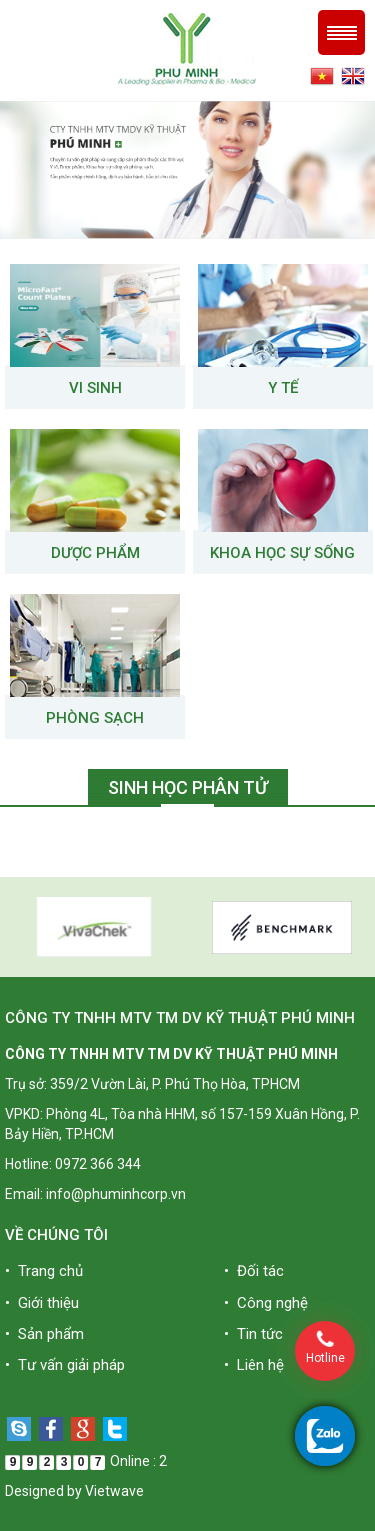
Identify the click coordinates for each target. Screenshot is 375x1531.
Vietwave (114, 1491)
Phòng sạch (95, 718)
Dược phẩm (95, 553)
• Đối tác (254, 1271)
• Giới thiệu (42, 1303)
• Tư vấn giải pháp (65, 1365)
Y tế (283, 388)
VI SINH (95, 388)
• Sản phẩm (44, 1334)
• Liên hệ (254, 1365)
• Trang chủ (44, 1271)
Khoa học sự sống (282, 553)
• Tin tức (253, 1334)
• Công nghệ (266, 1303)
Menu (341, 32)
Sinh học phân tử (188, 787)
